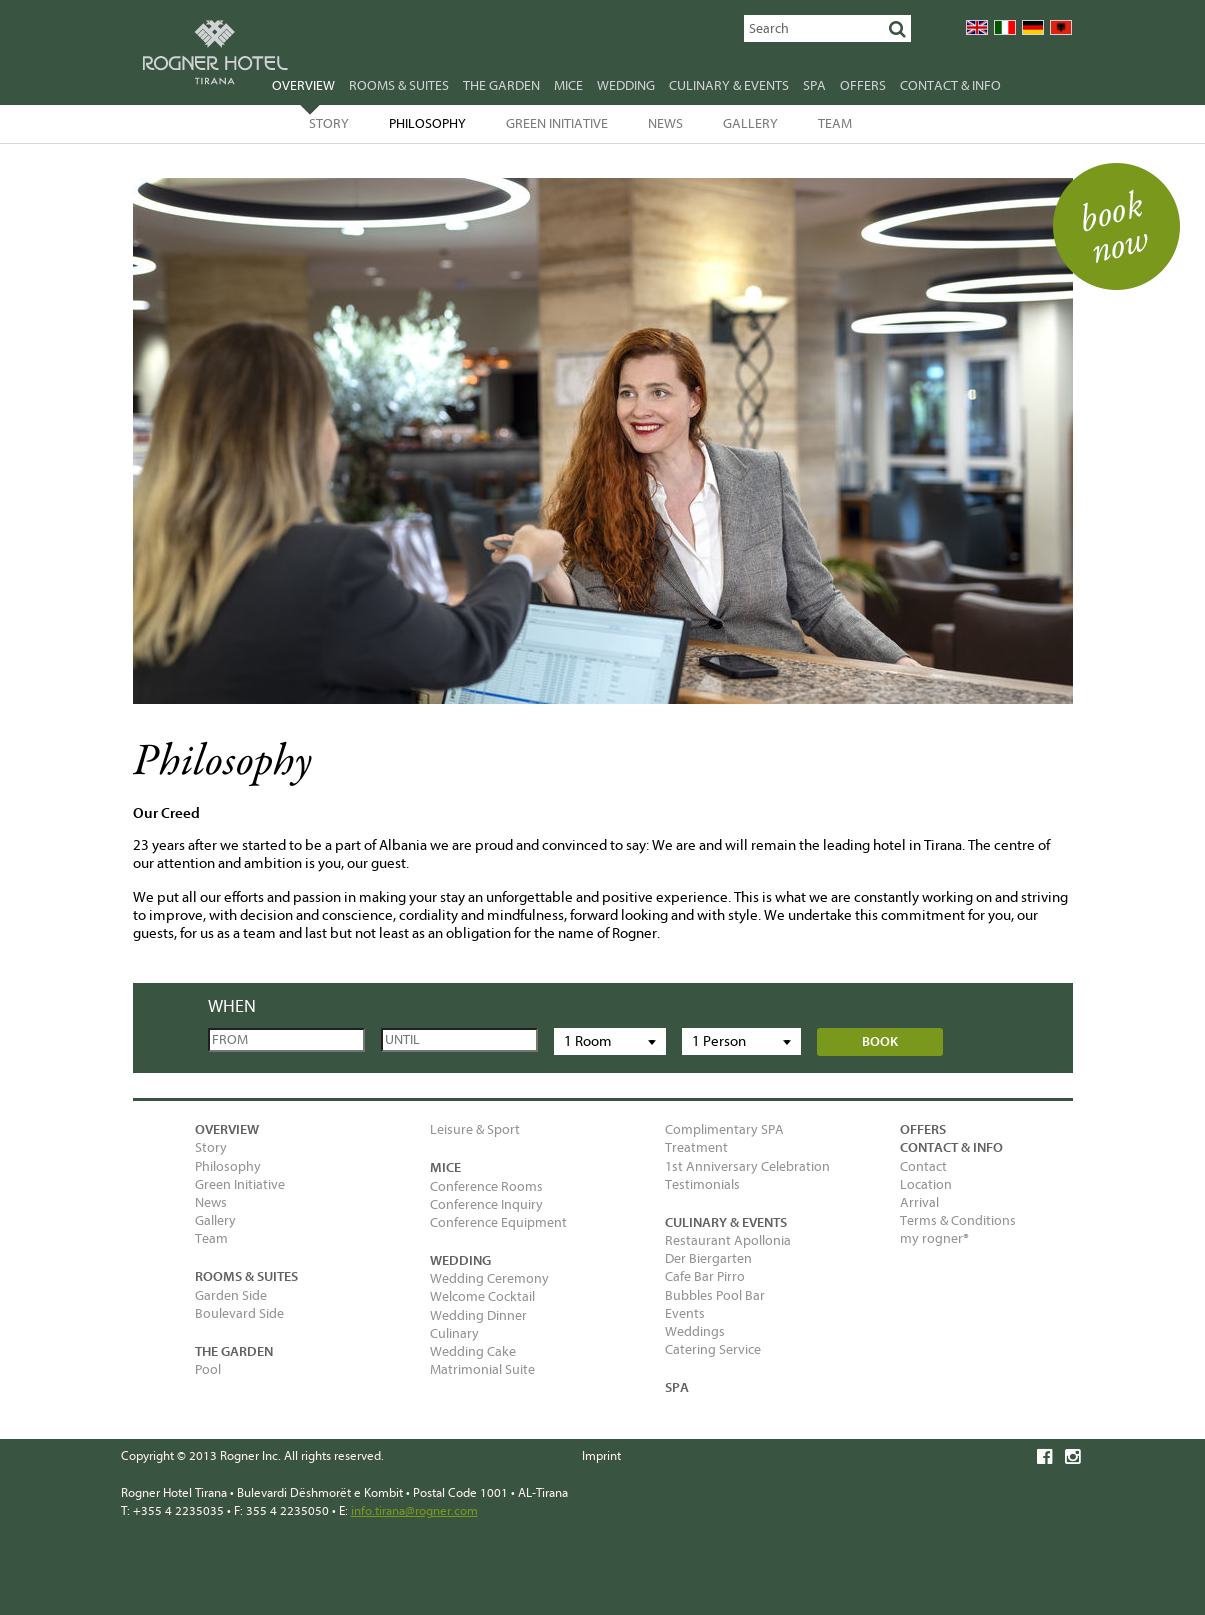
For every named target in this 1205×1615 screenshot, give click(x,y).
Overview (303, 88)
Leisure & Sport (475, 1129)
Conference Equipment (498, 1222)
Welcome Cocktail (482, 1296)
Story (329, 123)
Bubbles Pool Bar (715, 1295)
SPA (814, 85)
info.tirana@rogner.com (414, 1510)
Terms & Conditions (958, 1220)
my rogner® (934, 1238)
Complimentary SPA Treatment (724, 1138)
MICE (568, 85)
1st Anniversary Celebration (747, 1166)
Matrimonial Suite (482, 1369)
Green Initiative (557, 123)
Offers (863, 85)
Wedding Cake (473, 1351)
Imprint (601, 1455)
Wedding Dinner (478, 1315)
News (665, 123)
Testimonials (702, 1184)
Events (685, 1313)
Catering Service (713, 1349)
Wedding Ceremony (489, 1278)
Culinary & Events (729, 85)
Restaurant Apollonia (728, 1240)
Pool (208, 1369)
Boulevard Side (239, 1313)
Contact (923, 1166)
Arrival (919, 1202)
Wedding (626, 85)
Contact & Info (950, 85)
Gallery (750, 123)
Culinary (454, 1333)
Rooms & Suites (399, 85)
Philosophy (427, 123)
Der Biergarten (708, 1258)
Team (835, 123)
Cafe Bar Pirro (705, 1276)
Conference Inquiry (486, 1204)
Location (926, 1184)
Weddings (695, 1331)
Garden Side (231, 1295)
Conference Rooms (486, 1186)
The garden (501, 85)
